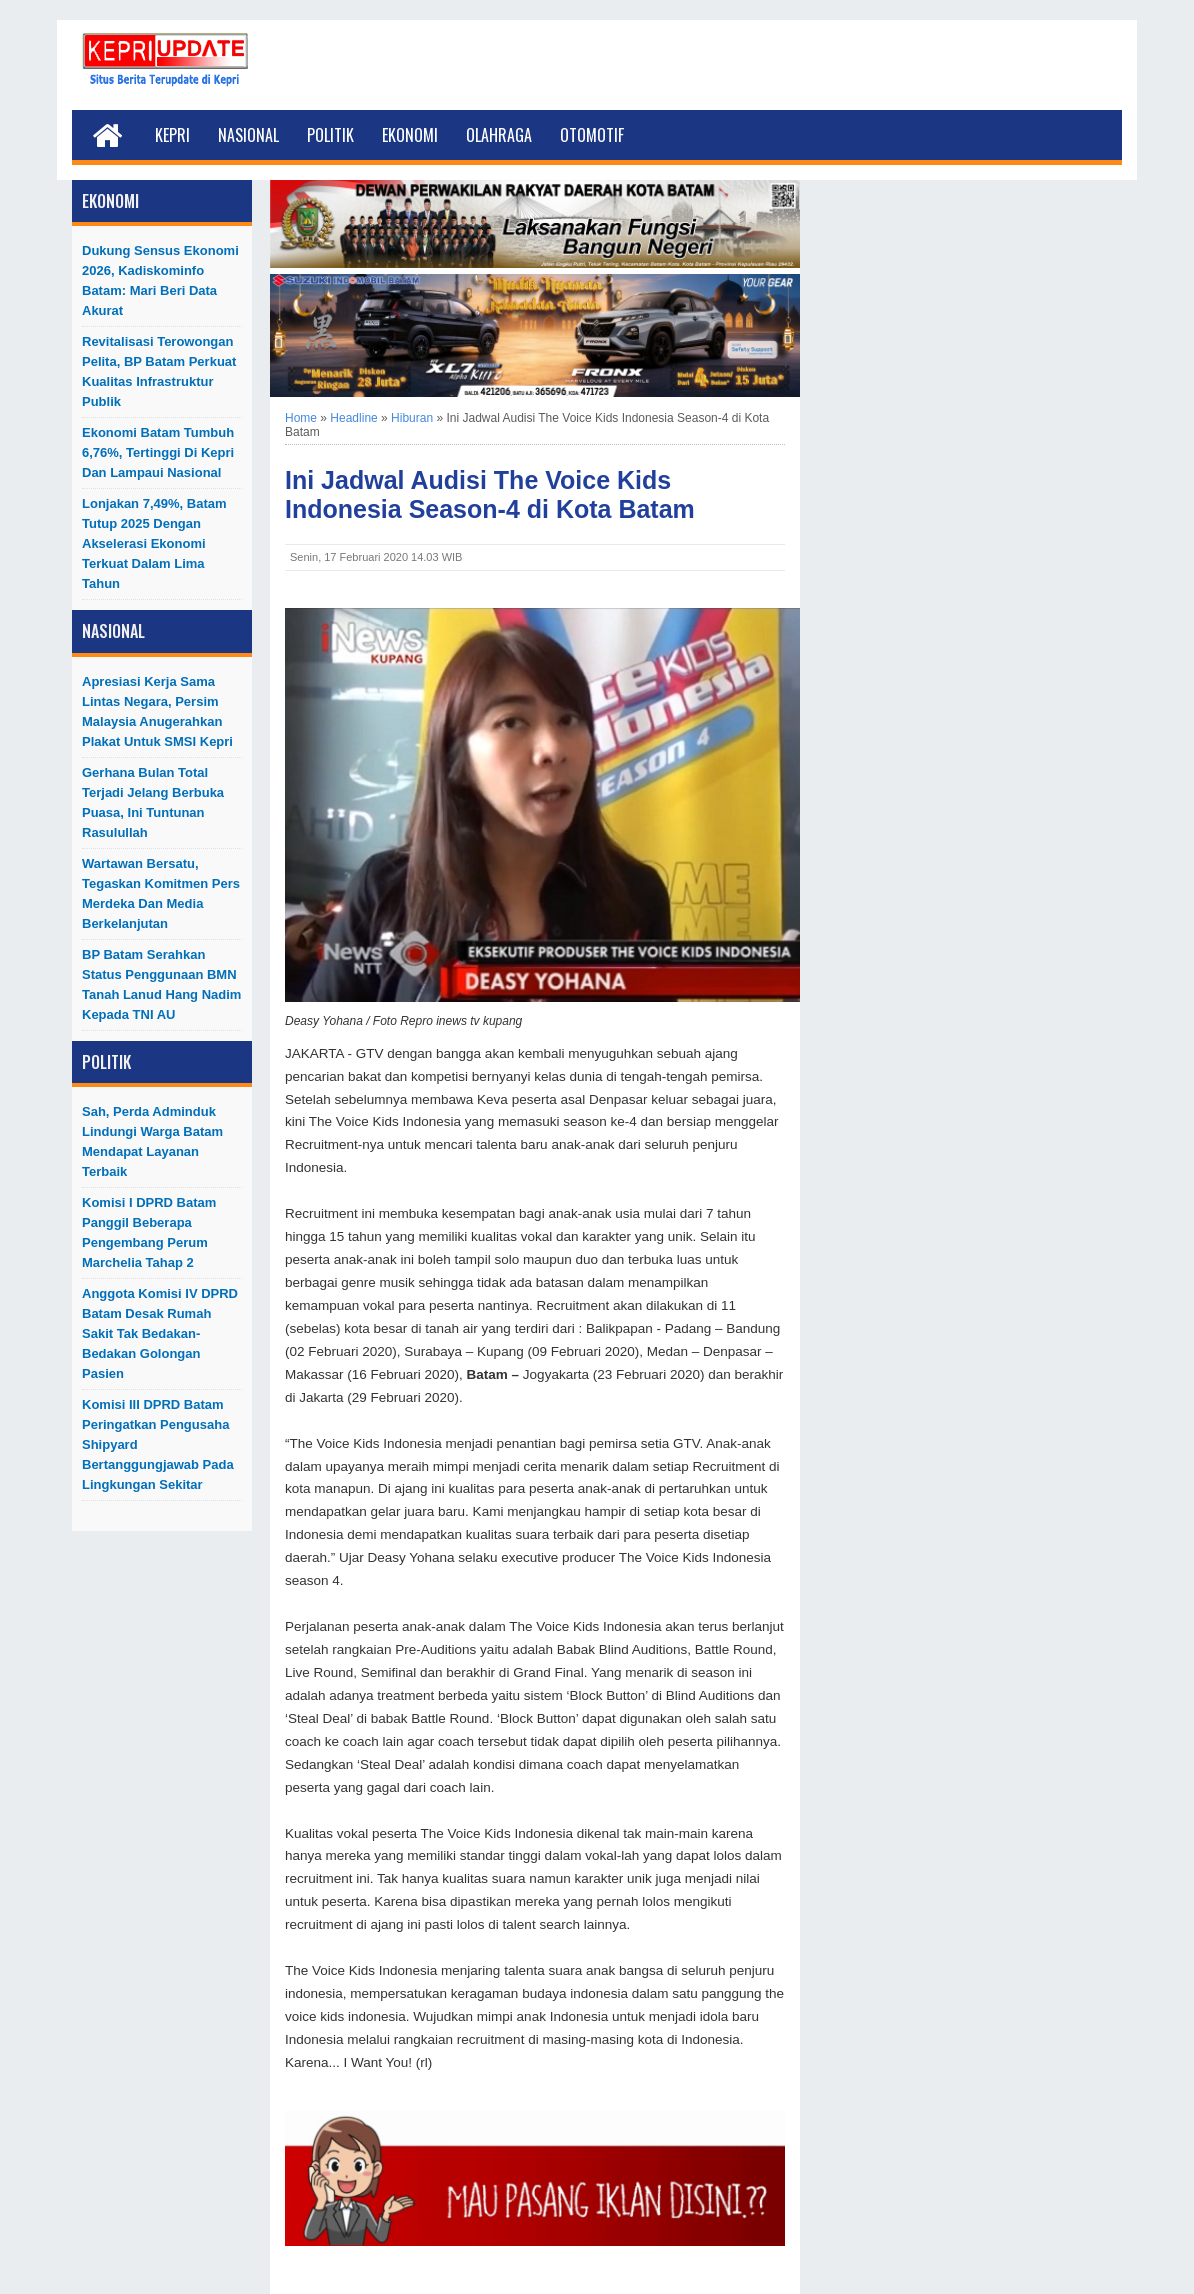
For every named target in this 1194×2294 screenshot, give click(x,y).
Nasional (248, 135)
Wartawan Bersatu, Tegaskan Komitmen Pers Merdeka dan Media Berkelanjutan (161, 893)
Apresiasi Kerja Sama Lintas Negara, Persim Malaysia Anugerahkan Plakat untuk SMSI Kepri (157, 711)
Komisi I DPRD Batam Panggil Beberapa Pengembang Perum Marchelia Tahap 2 (149, 1232)
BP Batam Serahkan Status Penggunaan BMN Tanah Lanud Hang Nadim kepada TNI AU (161, 984)
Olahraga (499, 135)
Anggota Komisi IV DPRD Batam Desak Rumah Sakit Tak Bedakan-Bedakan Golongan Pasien (160, 1333)
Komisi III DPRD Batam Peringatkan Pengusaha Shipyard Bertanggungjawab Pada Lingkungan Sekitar (158, 1444)
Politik (330, 135)
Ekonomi (410, 135)
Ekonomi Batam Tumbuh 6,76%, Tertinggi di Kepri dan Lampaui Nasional (158, 452)
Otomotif (592, 135)
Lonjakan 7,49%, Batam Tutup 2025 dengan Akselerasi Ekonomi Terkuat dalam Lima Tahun (154, 543)
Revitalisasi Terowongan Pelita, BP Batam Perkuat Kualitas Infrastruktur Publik (159, 371)
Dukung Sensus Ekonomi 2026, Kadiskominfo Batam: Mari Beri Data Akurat (160, 280)
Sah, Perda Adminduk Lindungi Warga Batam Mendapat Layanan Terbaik (152, 1141)
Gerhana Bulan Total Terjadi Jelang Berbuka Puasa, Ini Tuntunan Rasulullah (153, 802)
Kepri (172, 135)
